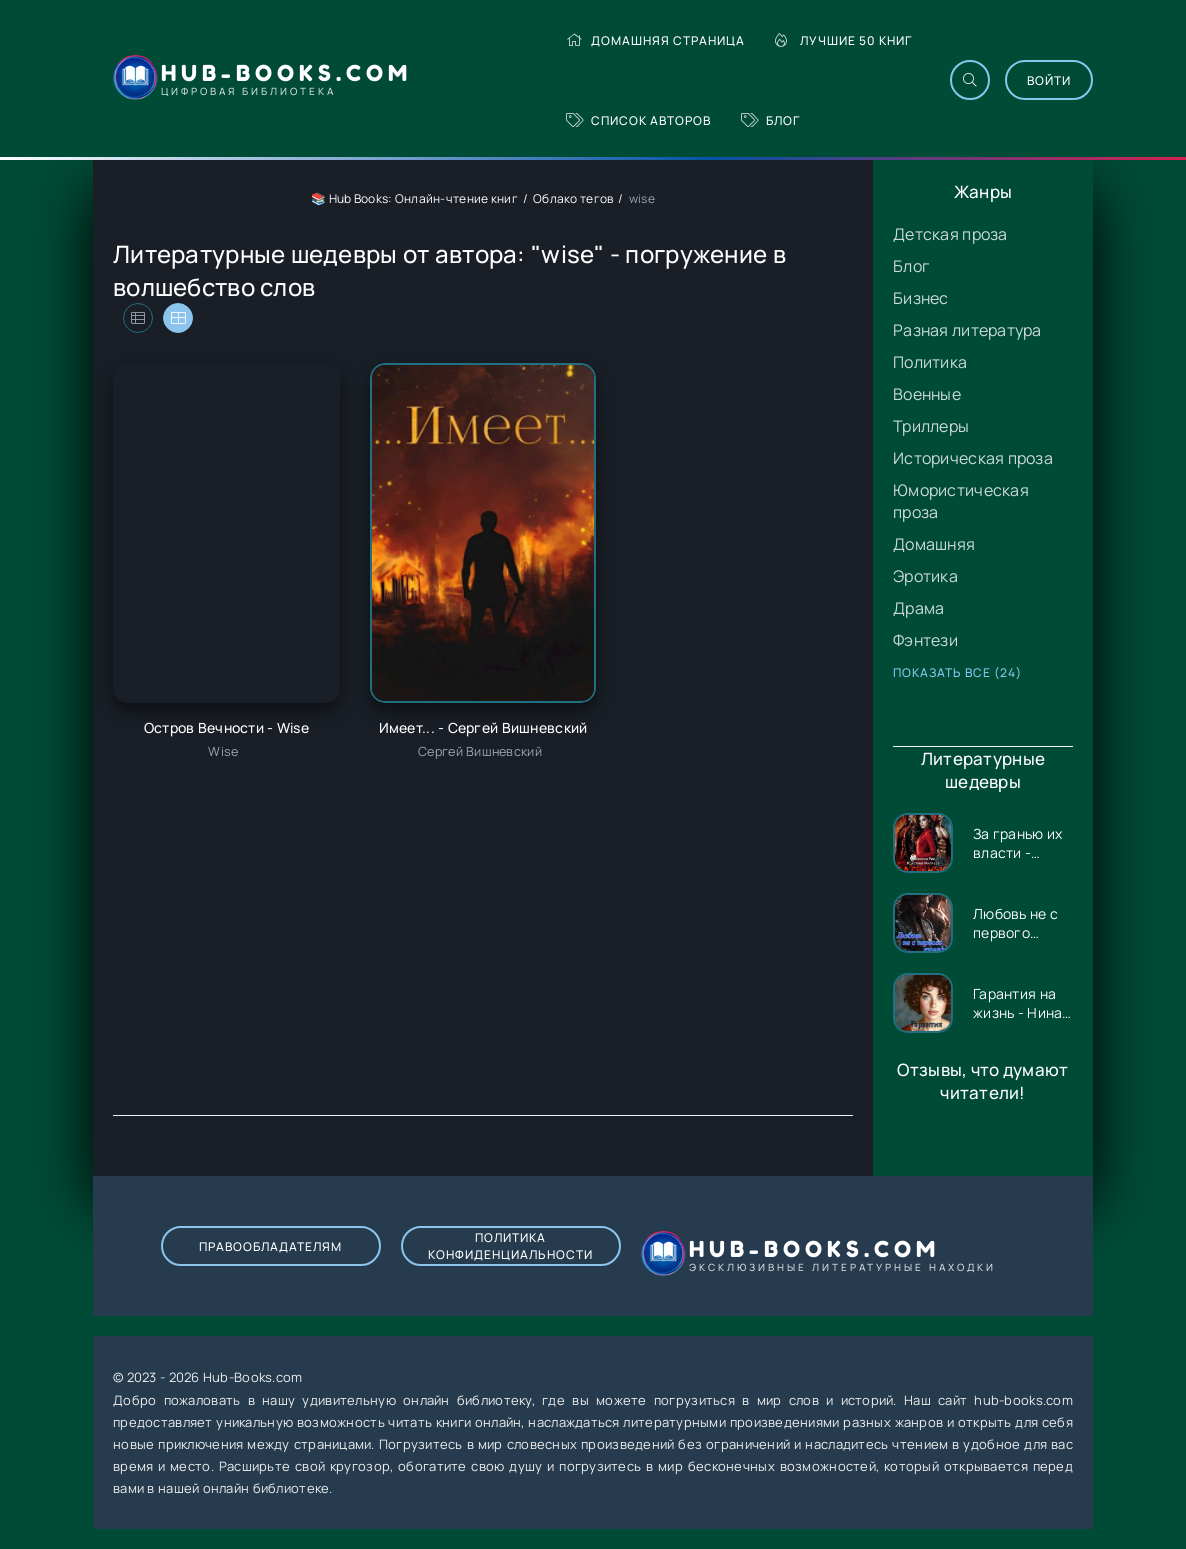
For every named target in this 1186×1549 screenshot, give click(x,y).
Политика (930, 362)
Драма (918, 608)
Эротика (925, 576)
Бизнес (921, 298)
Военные (927, 394)
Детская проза (950, 234)
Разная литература (967, 330)
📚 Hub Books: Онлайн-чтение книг (414, 198)
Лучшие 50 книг (843, 40)
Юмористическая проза (961, 501)
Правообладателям (270, 1246)
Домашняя (934, 544)
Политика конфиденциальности (510, 1246)
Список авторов (638, 120)
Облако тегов (573, 198)
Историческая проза (973, 458)
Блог (770, 120)
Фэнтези (925, 640)
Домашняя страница (655, 40)
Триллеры (931, 426)
